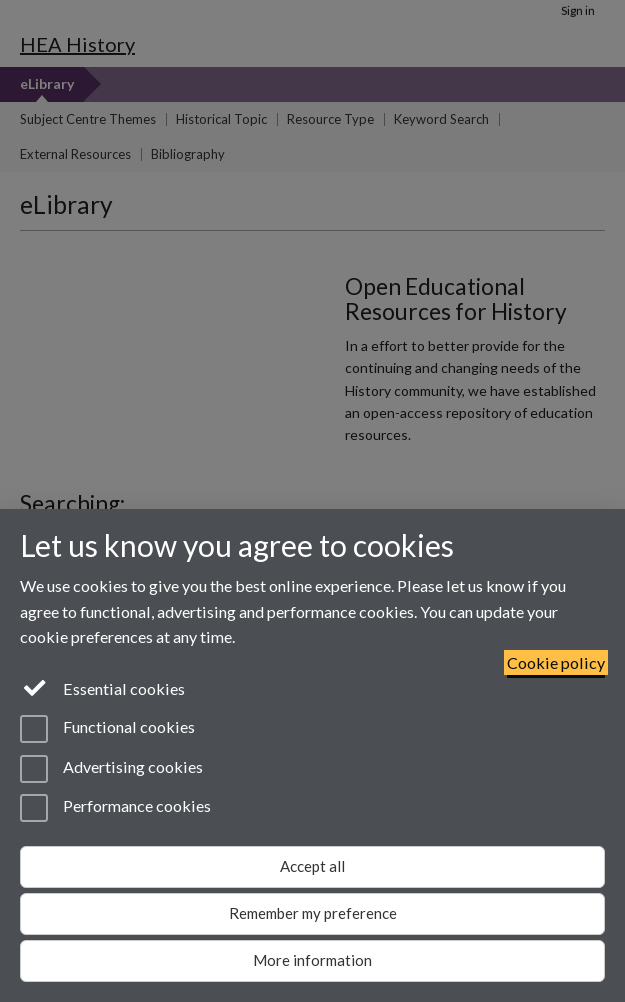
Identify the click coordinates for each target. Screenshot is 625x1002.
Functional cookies (107, 729)
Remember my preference (313, 913)
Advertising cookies (111, 769)
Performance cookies (115, 808)
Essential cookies (102, 687)
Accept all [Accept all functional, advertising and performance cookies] (312, 866)
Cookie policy (556, 662)
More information (312, 960)
